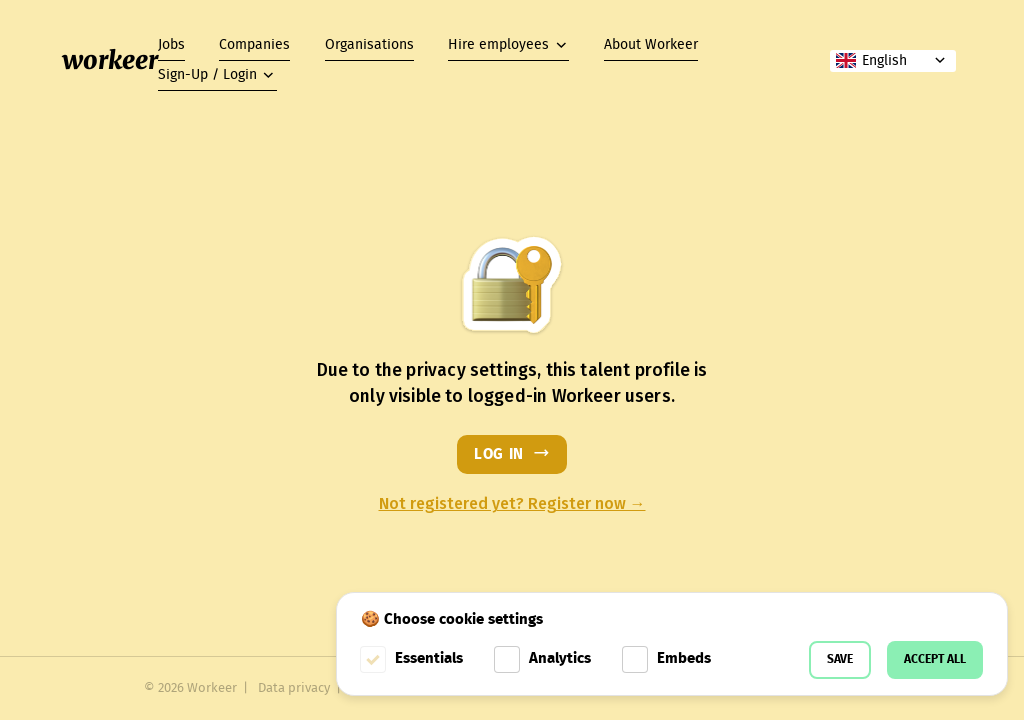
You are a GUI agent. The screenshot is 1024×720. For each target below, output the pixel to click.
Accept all (935, 659)
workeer (110, 60)
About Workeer (651, 45)
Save (840, 659)
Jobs (171, 45)
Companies (254, 45)
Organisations (369, 45)
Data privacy (294, 688)
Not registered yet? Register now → (512, 504)
